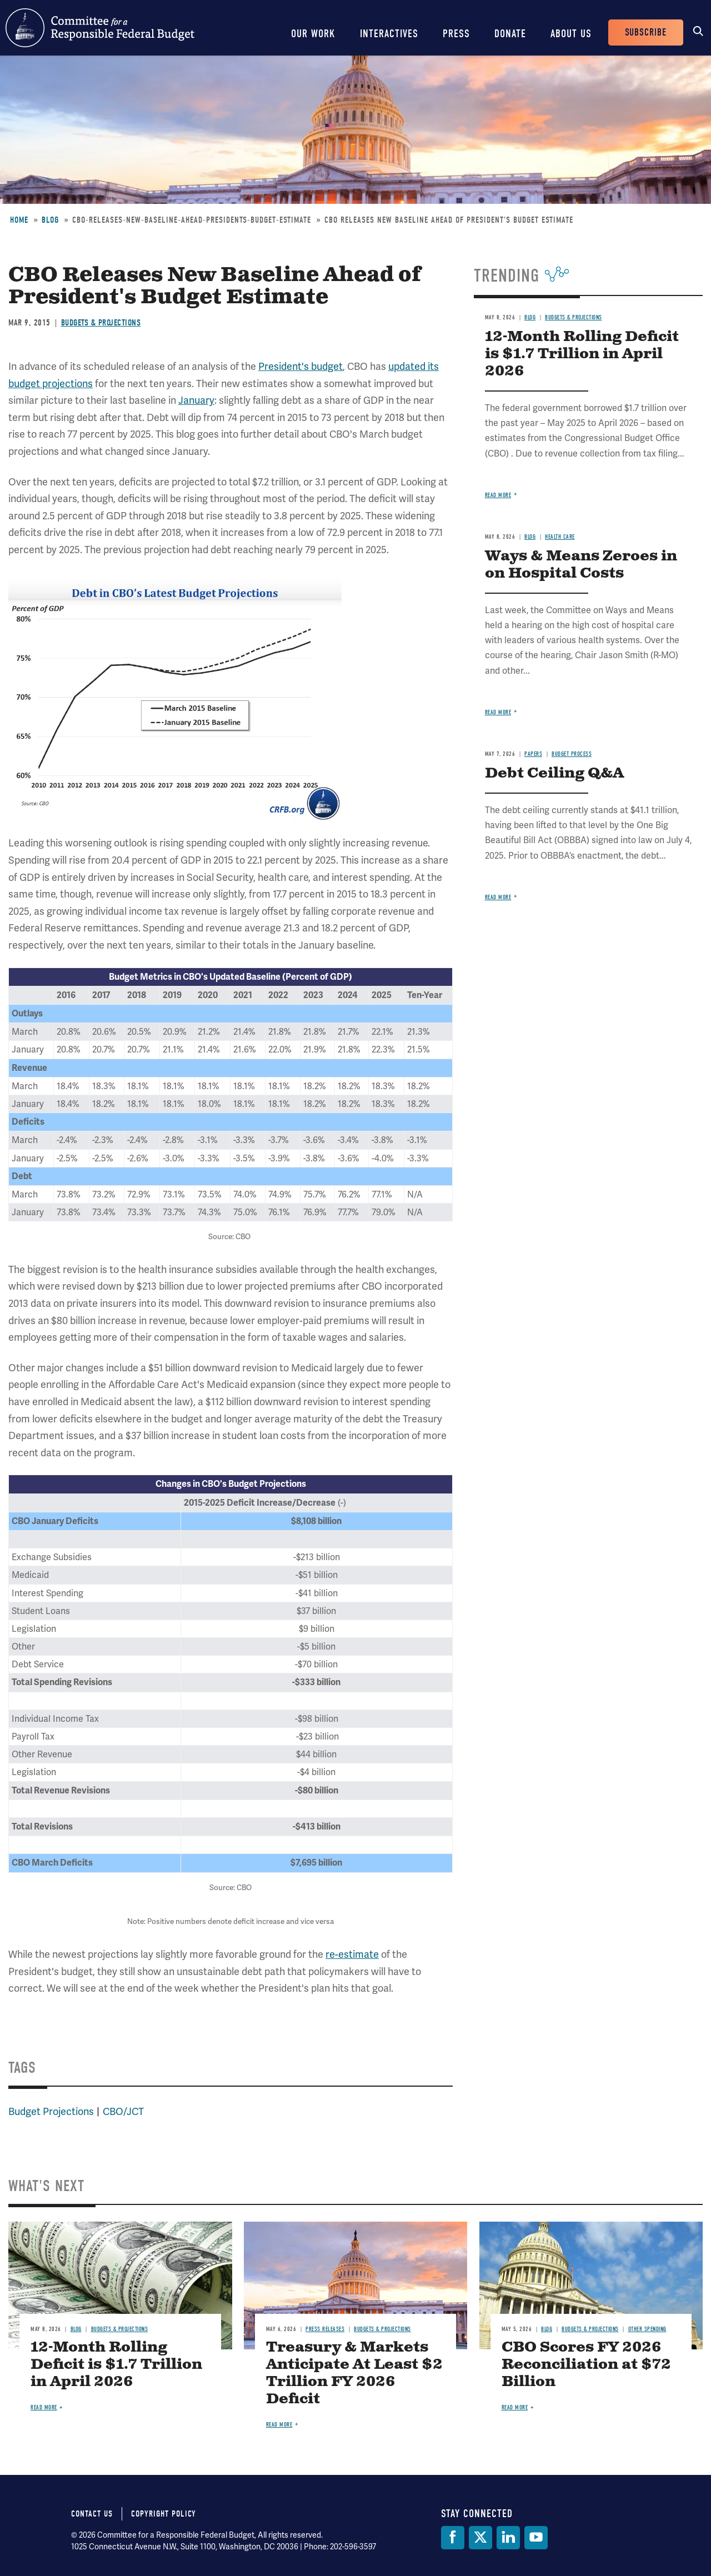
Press (456, 33)
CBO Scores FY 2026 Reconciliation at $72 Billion (586, 2365)
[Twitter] (480, 2537)
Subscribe (646, 32)
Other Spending (647, 2329)
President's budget (300, 366)
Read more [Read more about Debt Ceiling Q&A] (498, 897)
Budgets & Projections (101, 323)
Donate (510, 33)
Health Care (560, 536)
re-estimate (352, 1954)
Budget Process (572, 754)
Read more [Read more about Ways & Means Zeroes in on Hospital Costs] (498, 712)
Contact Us (92, 2514)
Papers (533, 754)
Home (19, 220)
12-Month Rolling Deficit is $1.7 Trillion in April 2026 (582, 354)
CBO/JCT (123, 2111)
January (196, 400)
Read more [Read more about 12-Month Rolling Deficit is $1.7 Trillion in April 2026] (498, 495)
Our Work (313, 33)
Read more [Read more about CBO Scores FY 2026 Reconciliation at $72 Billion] (515, 2407)
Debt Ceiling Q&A (554, 773)
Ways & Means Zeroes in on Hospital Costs (581, 565)
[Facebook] (452, 2537)
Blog (50, 220)
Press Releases (325, 2329)
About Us (571, 33)
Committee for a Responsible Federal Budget (100, 27)
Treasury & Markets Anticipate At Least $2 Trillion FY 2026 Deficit (354, 2373)
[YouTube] (536, 2537)
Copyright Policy (163, 2514)
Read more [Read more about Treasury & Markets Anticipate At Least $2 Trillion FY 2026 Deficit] (279, 2424)
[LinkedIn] (508, 2537)
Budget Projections (51, 2111)
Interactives (389, 33)
